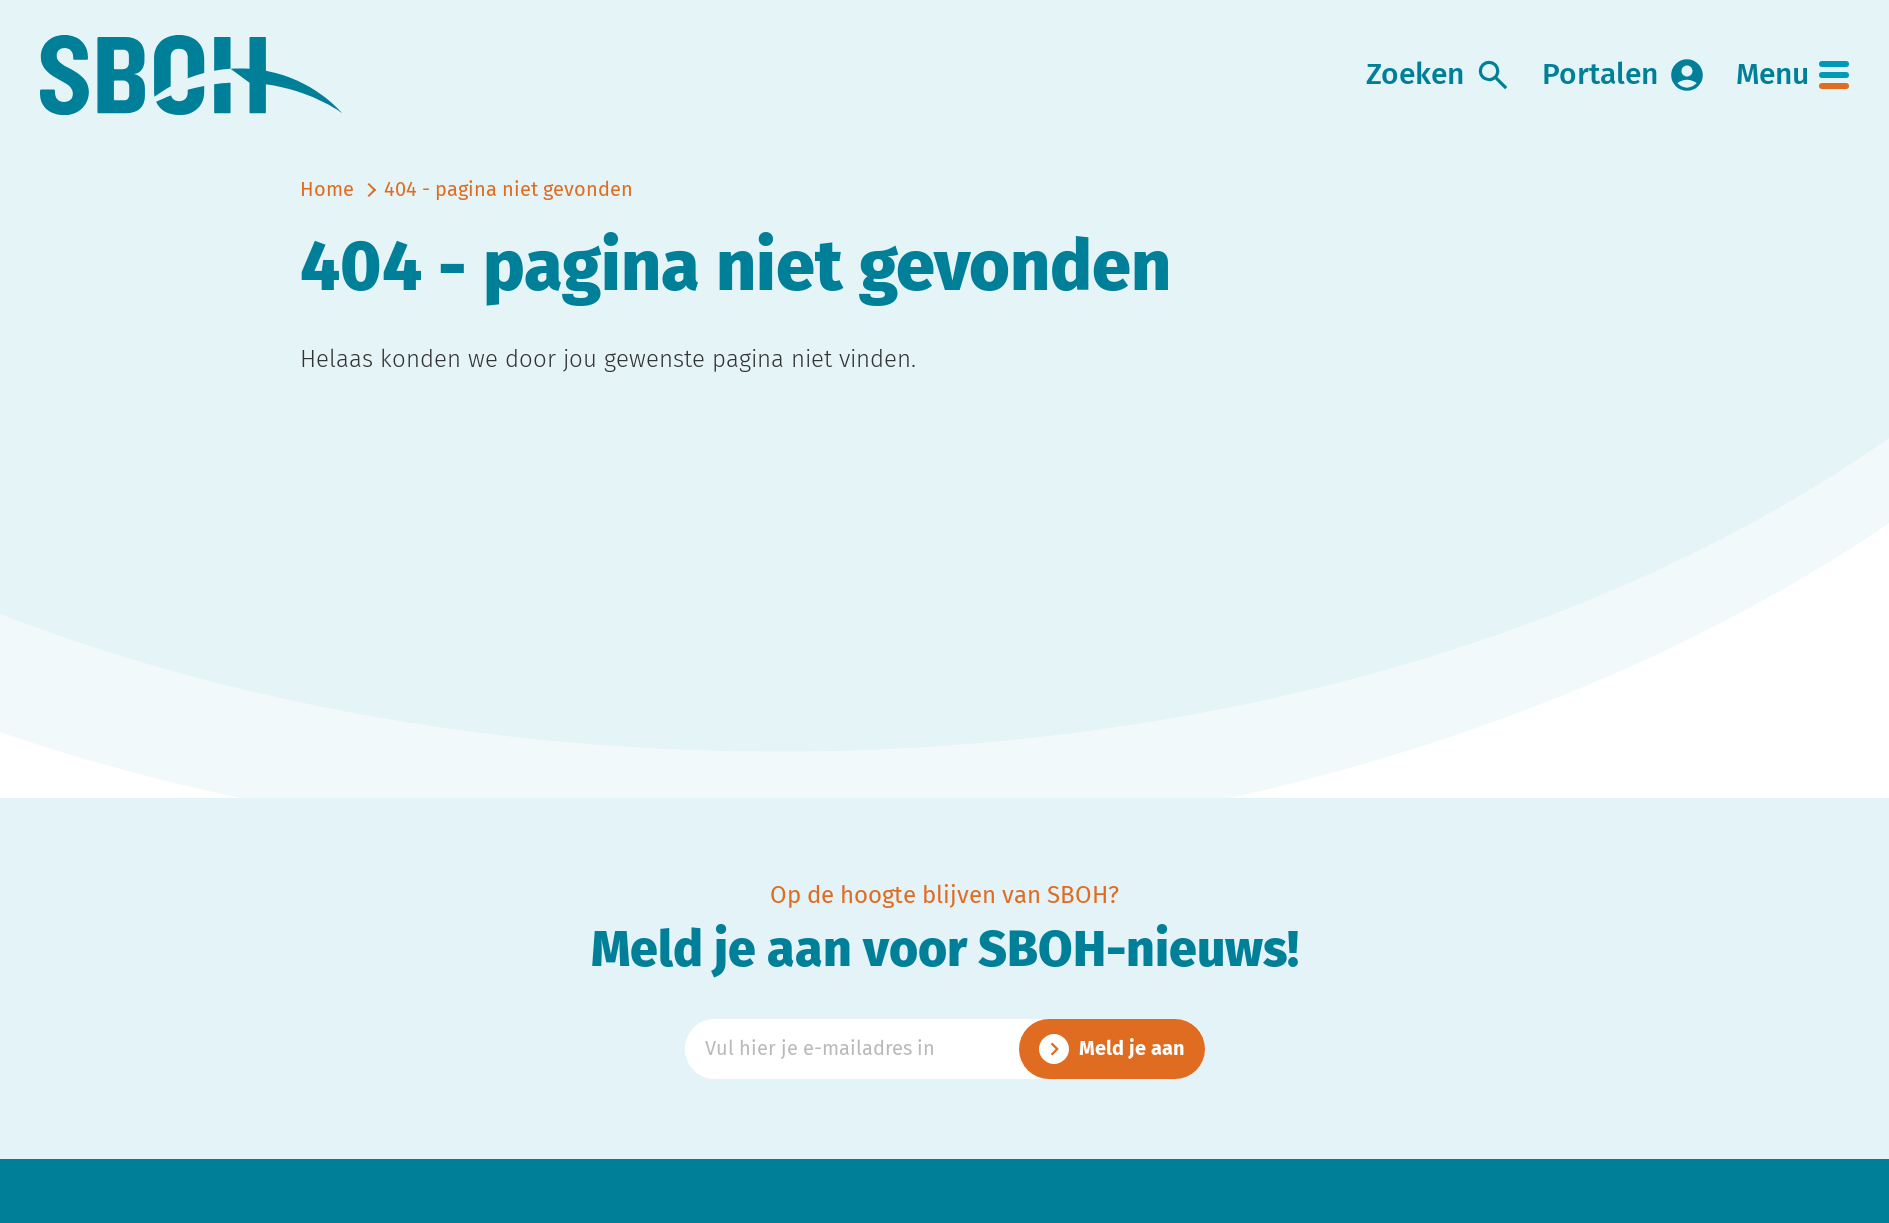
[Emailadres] (945, 1049)
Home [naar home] (327, 190)
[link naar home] (191, 75)
